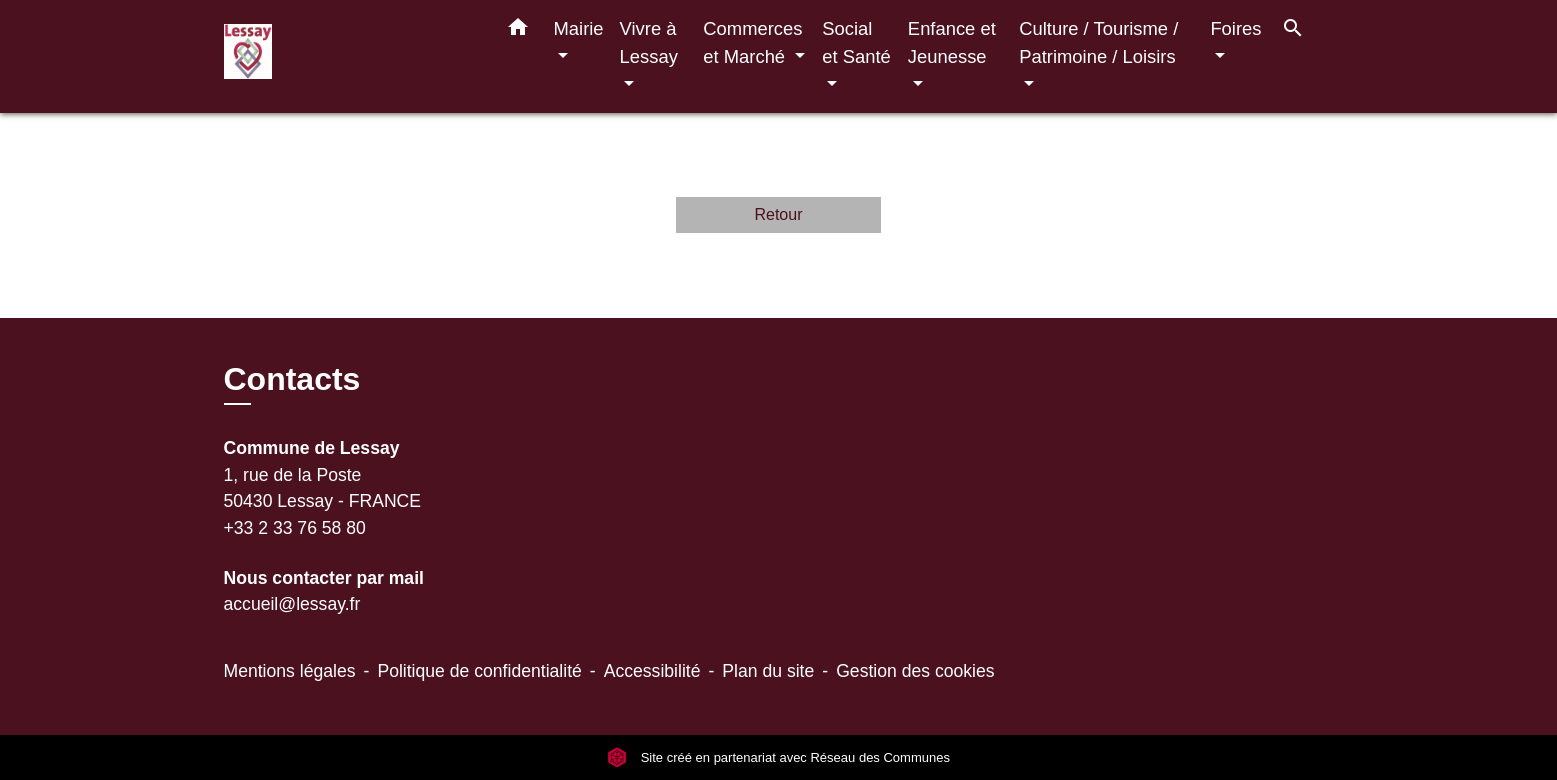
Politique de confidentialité (479, 671)
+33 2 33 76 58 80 (295, 528)
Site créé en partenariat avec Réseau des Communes (778, 757)
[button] (518, 31)
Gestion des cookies (915, 671)
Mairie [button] (579, 28)
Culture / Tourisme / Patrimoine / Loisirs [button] (1098, 42)
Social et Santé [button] (856, 42)
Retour (778, 214)
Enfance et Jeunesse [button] (952, 42)
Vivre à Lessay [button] (649, 42)
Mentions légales (290, 671)
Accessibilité (652, 671)
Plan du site (768, 671)
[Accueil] (349, 56)
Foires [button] (1235, 28)
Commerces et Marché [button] (752, 42)
